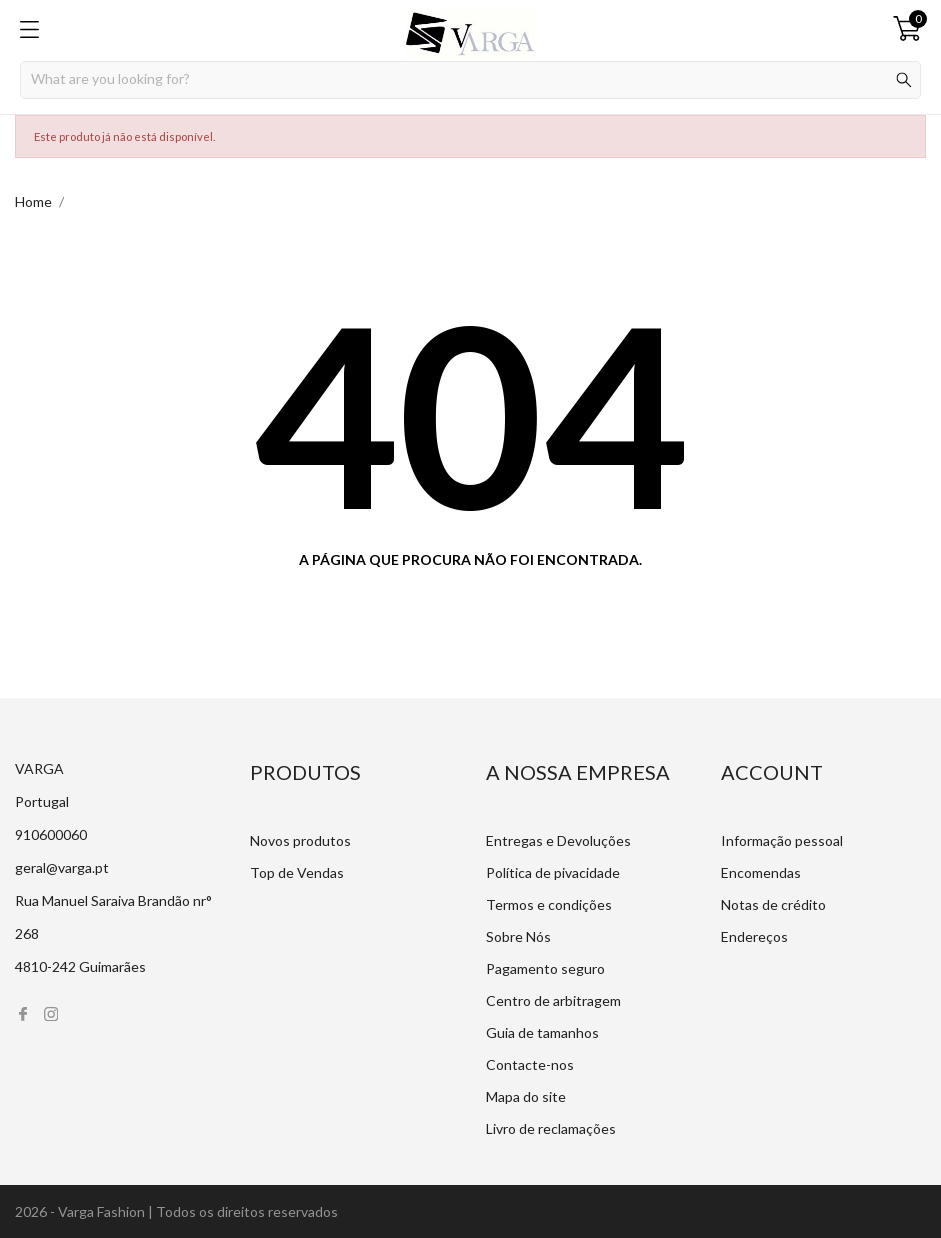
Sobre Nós (518, 936)
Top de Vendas (297, 872)
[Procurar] (470, 80)
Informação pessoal (782, 840)
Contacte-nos (530, 1064)
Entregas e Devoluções (558, 840)
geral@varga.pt (62, 867)
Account (772, 772)
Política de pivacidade (553, 872)
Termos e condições (549, 904)
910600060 (51, 834)
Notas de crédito (773, 904)
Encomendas (761, 872)
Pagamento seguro (545, 968)
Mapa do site (526, 1096)
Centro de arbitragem (553, 1000)
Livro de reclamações (551, 1128)
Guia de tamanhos (542, 1032)
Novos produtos (300, 840)
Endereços (754, 936)
